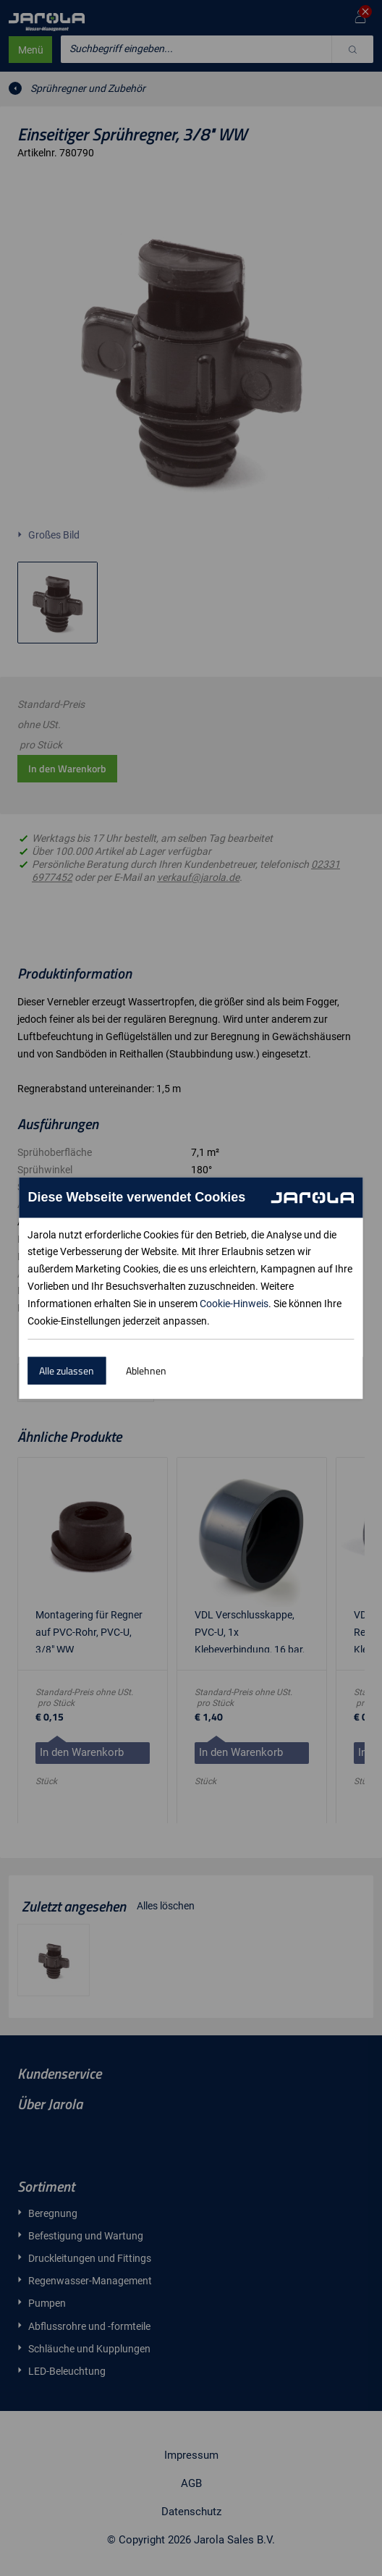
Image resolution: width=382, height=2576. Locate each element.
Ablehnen (146, 1370)
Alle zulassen (66, 1370)
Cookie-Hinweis (234, 1303)
